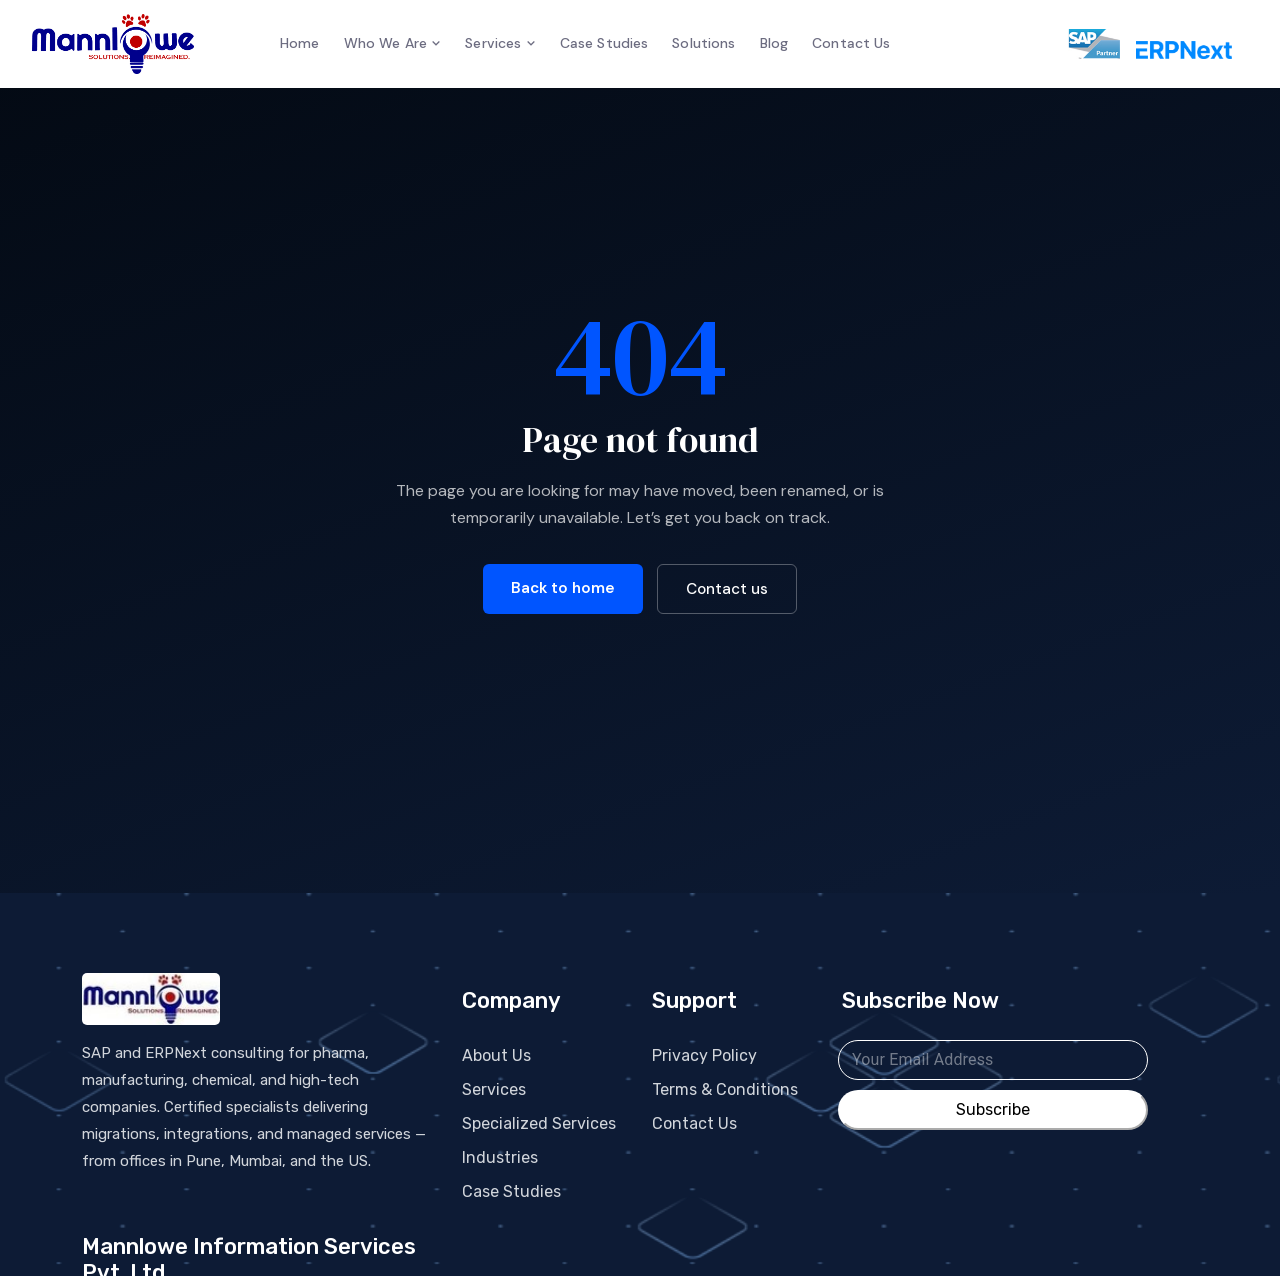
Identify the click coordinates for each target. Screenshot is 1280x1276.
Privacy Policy (704, 1055)
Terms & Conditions (725, 1089)
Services (500, 43)
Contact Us (851, 43)
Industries (500, 1157)
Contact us (727, 589)
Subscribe (993, 1110)
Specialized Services (539, 1123)
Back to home (563, 588)
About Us (496, 1055)
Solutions (703, 43)
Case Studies (604, 43)
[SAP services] (1083, 44)
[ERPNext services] (1184, 44)
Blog (774, 43)
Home (300, 43)
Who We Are (393, 43)
